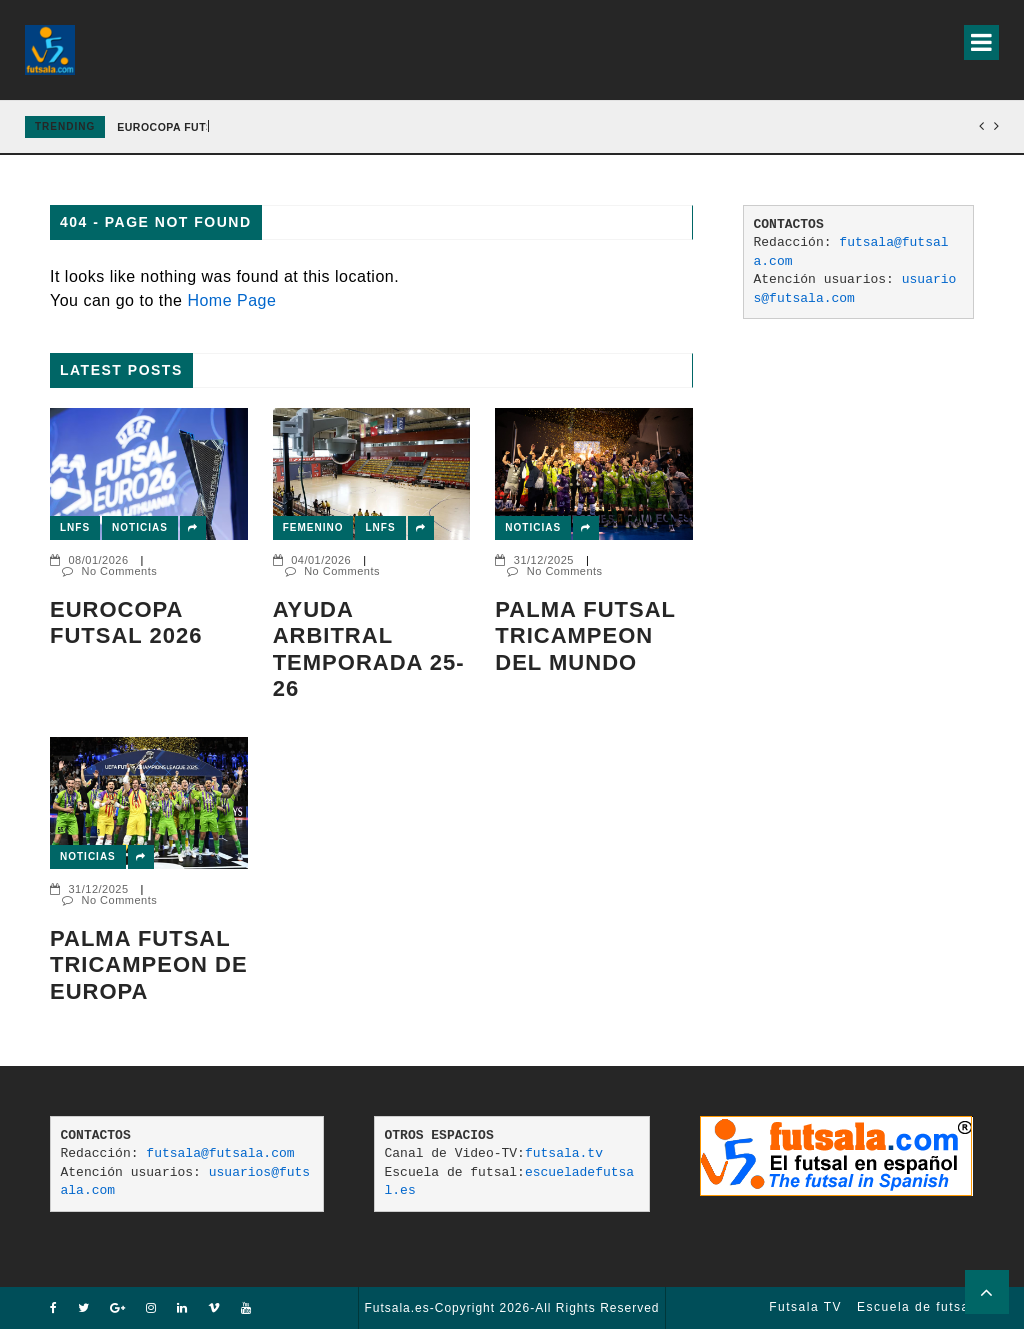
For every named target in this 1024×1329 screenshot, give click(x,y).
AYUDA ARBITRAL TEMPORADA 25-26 (369, 649)
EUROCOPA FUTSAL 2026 (126, 622)
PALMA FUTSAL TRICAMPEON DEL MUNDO (585, 636)
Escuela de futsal (915, 1307)
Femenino (313, 527)
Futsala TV (805, 1307)
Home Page (231, 300)
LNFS (75, 527)
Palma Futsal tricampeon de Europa (149, 965)
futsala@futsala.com (220, 1153)
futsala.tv (564, 1153)
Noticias (140, 527)
